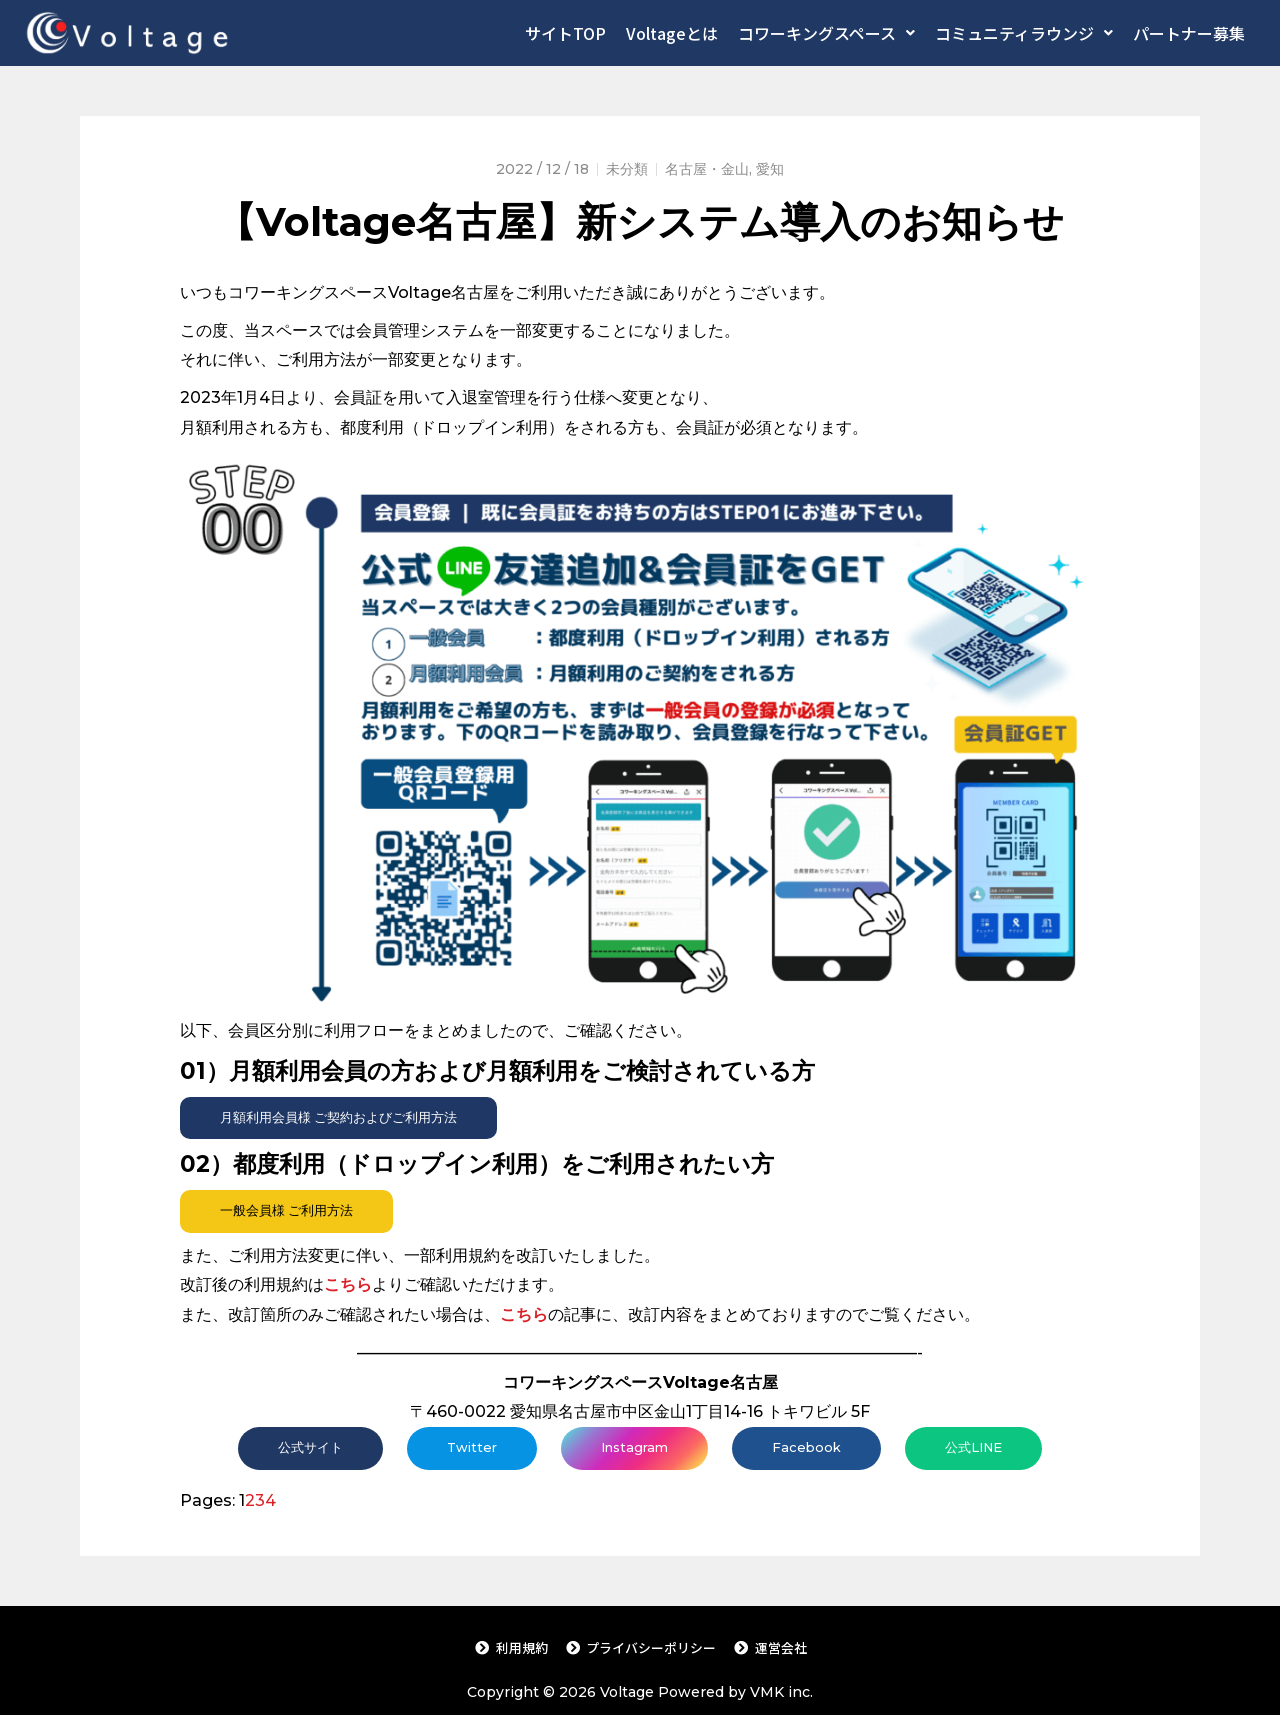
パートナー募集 (1189, 33)
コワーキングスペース (826, 33)
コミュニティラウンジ (1024, 33)
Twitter (467, 1451)
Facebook (810, 1451)
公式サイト (301, 1451)
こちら (524, 1316)
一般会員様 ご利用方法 (292, 1213)
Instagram (634, 1451)
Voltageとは (672, 33)
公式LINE (982, 1451)
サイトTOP (565, 33)
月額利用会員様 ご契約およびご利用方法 (348, 1119)
